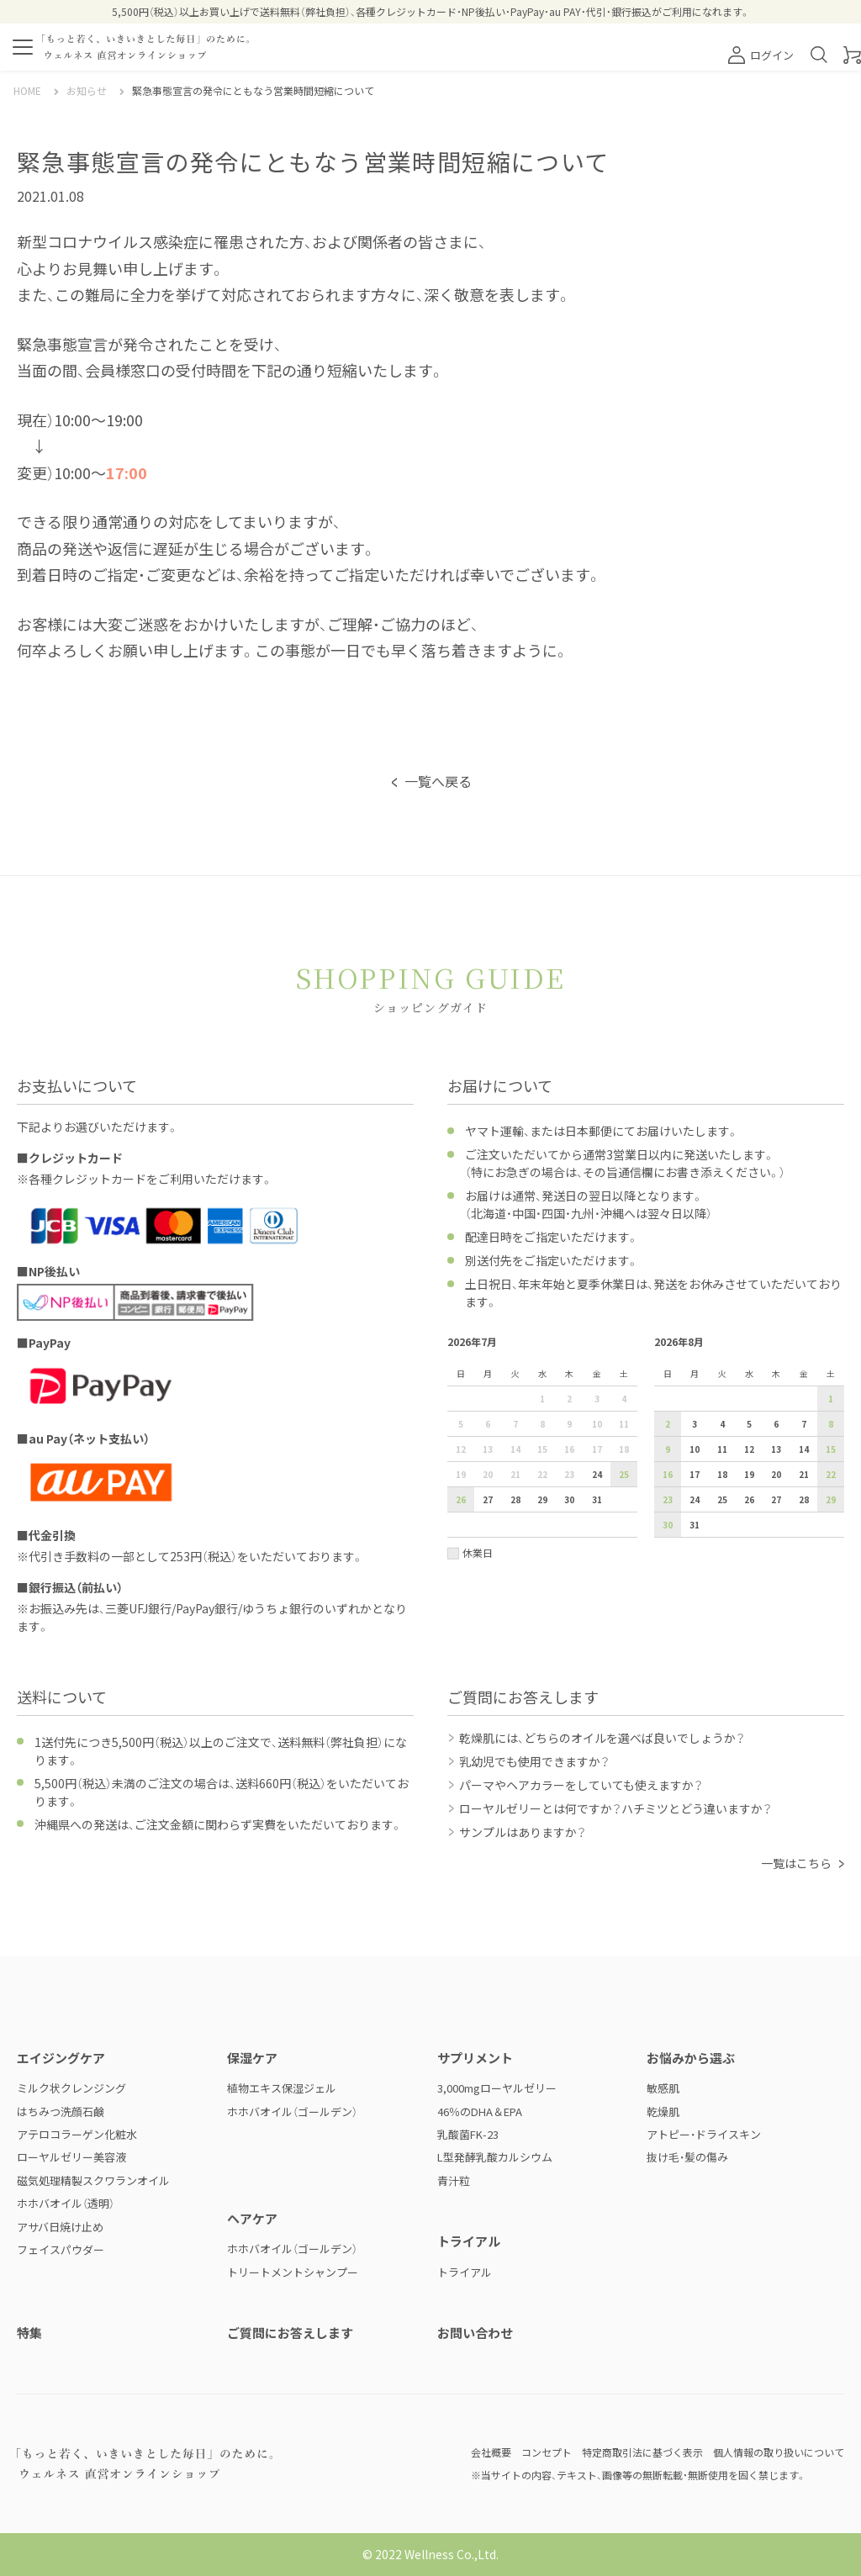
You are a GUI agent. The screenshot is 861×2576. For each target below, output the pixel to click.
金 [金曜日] (597, 1373)
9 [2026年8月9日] (667, 1449)
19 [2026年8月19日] (749, 1474)
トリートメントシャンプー (292, 2272)
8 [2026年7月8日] (542, 1423)
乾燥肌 (663, 2111)
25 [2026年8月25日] (722, 1499)
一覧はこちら (796, 1863)
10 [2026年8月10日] (694, 1449)
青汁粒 (453, 2180)
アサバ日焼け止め (60, 2227)
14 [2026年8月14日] (804, 1449)
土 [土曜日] (624, 1373)
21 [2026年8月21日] (804, 1474)
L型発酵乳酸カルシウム (494, 2157)
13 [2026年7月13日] (488, 1449)
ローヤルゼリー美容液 (71, 2157)
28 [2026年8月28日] (804, 1499)
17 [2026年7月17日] (597, 1449)
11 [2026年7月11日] (624, 1423)
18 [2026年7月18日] (624, 1449)
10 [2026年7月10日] (597, 1423)
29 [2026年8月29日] (831, 1499)
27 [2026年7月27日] (488, 1499)
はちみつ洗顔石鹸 (60, 2111)
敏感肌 (663, 2088)
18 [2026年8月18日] (722, 1474)
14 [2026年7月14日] (515, 1449)
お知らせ (86, 90)
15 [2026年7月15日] (542, 1449)
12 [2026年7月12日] (461, 1449)
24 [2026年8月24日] (694, 1499)
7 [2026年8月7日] (803, 1423)
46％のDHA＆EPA (479, 2111)
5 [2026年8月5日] (749, 1423)
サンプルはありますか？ (522, 1832)
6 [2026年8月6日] (776, 1423)
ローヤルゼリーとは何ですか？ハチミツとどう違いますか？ (615, 1808)
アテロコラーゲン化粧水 (77, 2134)
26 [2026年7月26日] (461, 1499)
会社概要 (491, 2452)
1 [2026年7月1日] (542, 1398)
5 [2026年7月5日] (460, 1423)
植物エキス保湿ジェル (281, 2088)
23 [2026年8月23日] (668, 1499)
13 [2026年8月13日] (776, 1449)
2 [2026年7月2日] (569, 1398)
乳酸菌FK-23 (468, 2134)
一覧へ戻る (438, 781)
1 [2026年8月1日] (830, 1398)
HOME (27, 90)
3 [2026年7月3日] (597, 1398)
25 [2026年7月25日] (624, 1474)
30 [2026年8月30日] (668, 1524)
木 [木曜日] (569, 1373)
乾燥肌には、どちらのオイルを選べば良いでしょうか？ (602, 1737)
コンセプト (546, 2452)
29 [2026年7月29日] (542, 1499)
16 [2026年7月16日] (569, 1449)
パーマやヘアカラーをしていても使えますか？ (581, 1784)
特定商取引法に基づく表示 (642, 2452)
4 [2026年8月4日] (722, 1423)
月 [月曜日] (487, 1373)
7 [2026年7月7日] (515, 1423)
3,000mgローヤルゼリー (497, 2088)
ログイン (761, 55)
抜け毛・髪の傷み (687, 2157)
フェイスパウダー (60, 2249)
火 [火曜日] (515, 1373)
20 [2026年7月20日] (488, 1474)
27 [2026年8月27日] (776, 1499)
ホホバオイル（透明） (65, 2203)
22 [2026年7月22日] (542, 1474)
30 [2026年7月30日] (569, 1499)
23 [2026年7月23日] (569, 1474)
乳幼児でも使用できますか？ (534, 1761)
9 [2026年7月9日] (569, 1423)
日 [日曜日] (461, 1373)
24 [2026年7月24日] (597, 1474)
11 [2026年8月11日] (722, 1449)
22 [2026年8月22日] (831, 1474)
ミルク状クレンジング (71, 2088)
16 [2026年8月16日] (668, 1474)
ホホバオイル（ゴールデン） (292, 2111)
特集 (29, 2332)
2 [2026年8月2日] (667, 1423)
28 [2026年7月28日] (515, 1499)
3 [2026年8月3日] (694, 1423)
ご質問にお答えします (290, 2332)
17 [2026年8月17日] (694, 1474)
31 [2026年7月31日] (597, 1499)
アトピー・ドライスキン (704, 2134)
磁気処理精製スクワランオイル (93, 2180)
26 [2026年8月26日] (749, 1499)
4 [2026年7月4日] (623, 1398)
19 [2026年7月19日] (461, 1474)
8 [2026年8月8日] (830, 1423)
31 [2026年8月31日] (694, 1524)
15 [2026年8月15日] (831, 1449)
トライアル (464, 2272)
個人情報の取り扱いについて (778, 2452)
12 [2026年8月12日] (749, 1449)
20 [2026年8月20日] (776, 1474)
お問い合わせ (475, 2332)
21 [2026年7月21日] (515, 1474)
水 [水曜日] (542, 1373)
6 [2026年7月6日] (487, 1423)
